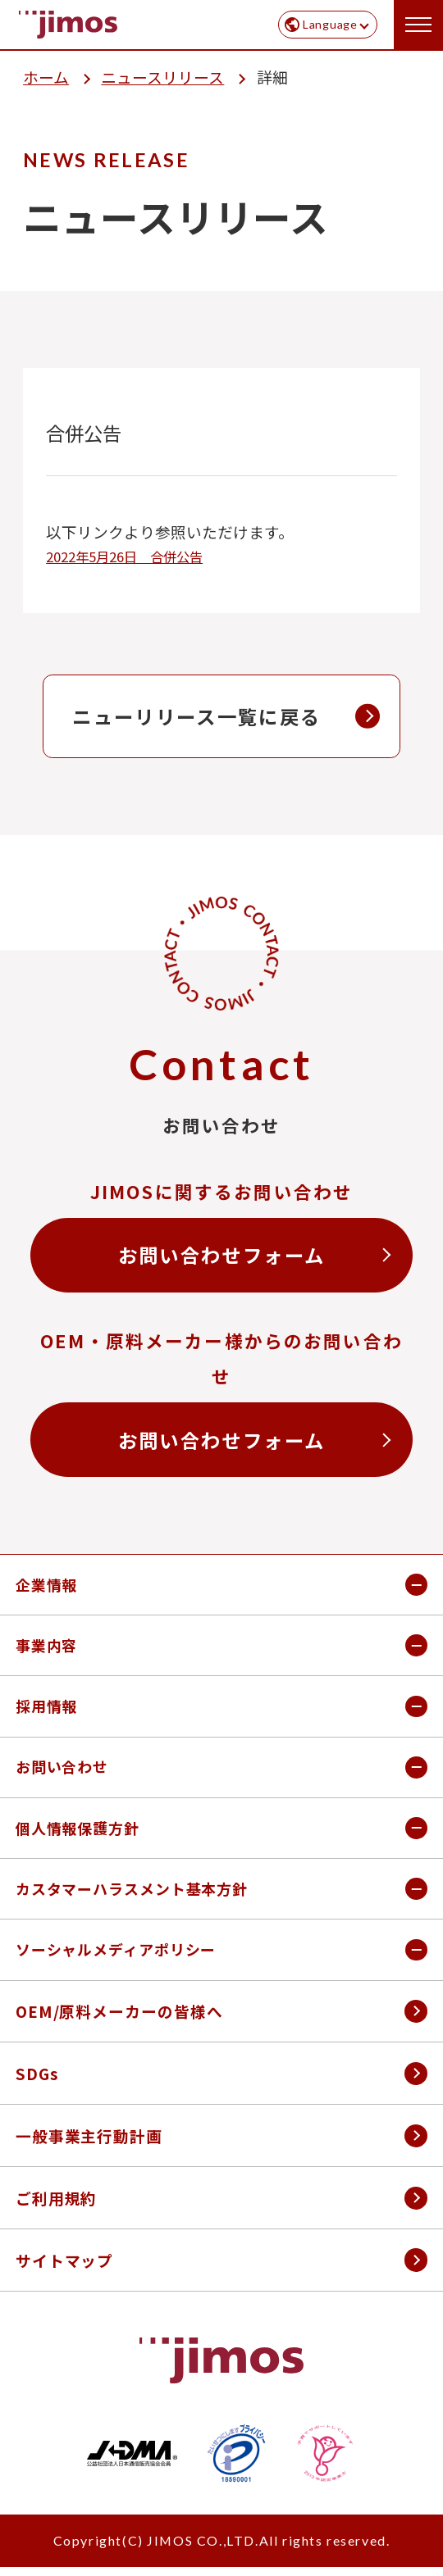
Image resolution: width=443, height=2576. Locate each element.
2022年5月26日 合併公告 (124, 556)
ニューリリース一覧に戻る (196, 716)
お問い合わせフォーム (221, 1255)
